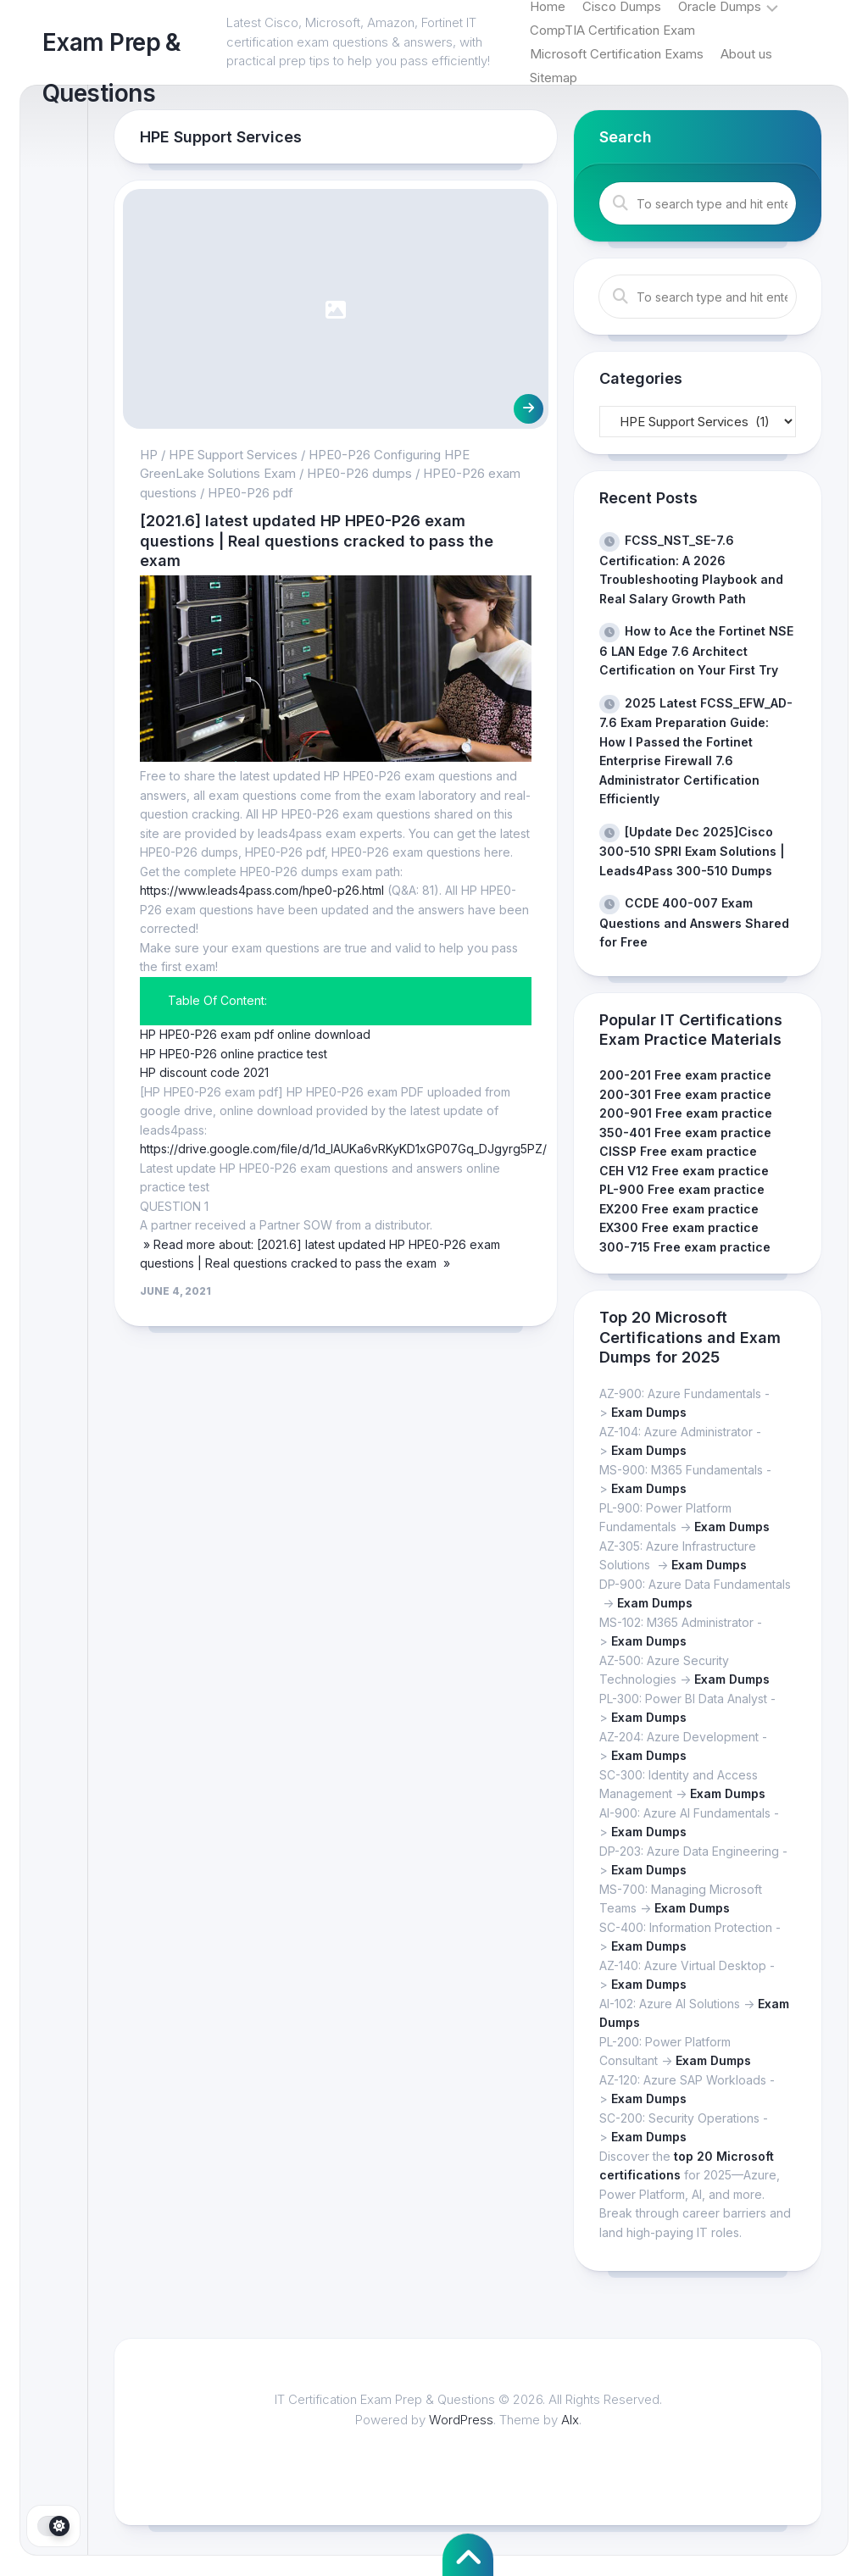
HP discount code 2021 (204, 1072)
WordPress (461, 2420)
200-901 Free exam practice (685, 1113)
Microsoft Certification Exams (617, 54)
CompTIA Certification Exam (612, 30)
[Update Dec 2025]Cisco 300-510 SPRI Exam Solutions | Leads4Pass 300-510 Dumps (692, 851)
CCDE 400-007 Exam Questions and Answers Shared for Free (694, 922)
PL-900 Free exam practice (682, 1189)
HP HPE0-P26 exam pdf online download (255, 1034)
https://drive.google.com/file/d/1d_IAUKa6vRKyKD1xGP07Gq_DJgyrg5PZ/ (343, 1148)
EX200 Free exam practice (679, 1209)
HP (149, 455)
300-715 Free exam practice (685, 1247)
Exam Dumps (649, 1412)
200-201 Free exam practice (685, 1075)
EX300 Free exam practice (679, 1227)
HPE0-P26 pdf (250, 493)
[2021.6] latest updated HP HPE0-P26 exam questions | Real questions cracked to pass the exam (316, 540)
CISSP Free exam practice (678, 1151)
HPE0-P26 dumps (359, 473)
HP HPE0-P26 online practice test (233, 1053)
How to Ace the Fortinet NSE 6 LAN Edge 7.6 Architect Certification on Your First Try (696, 650)
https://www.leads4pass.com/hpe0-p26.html (262, 890)
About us (746, 54)
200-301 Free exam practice (685, 1094)
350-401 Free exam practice (685, 1132)
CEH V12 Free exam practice (684, 1170)
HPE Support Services (233, 455)
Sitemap (553, 77)
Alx (570, 2420)
